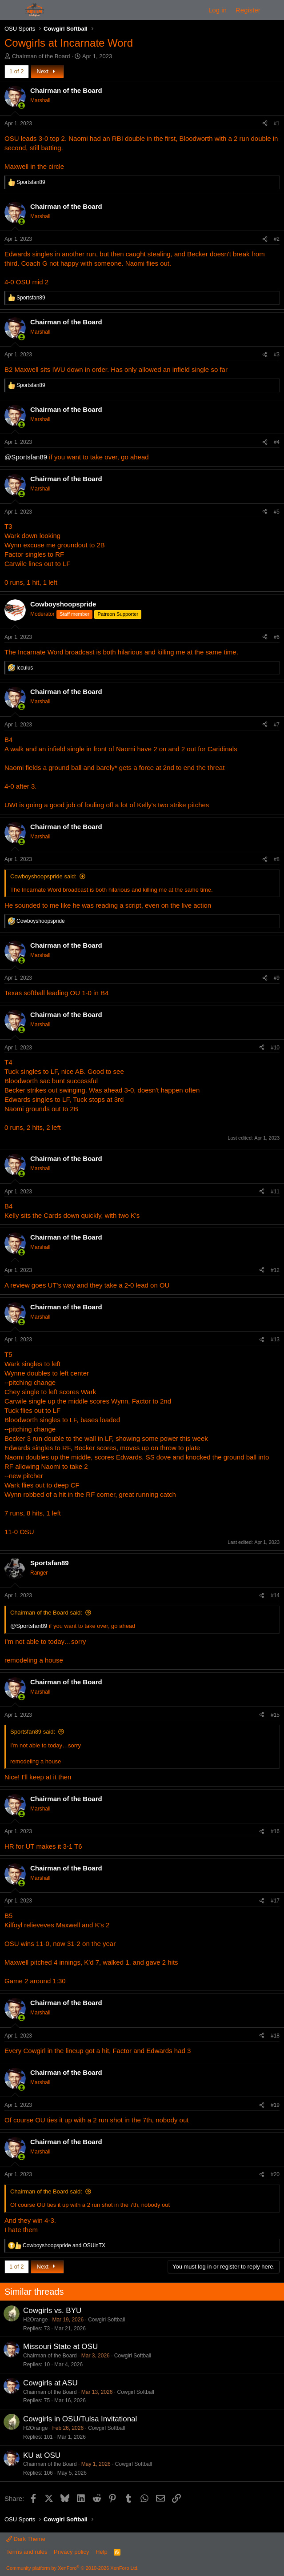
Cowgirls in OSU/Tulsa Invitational (80, 2419)
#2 (277, 239)
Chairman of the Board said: (46, 1612)
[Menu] (12, 10)
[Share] (265, 124)
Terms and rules (26, 2551)
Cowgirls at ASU (50, 2383)
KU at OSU (41, 2455)
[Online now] (21, 105)
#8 (277, 859)
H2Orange (35, 2320)
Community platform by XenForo (72, 2568)
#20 (275, 2174)
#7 (277, 725)
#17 (275, 1901)
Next (47, 71)
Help (102, 2551)
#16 (275, 1831)
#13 (275, 1339)
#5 (277, 512)
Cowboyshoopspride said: (43, 876)
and (64, 2245)
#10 (275, 1048)
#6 (277, 637)
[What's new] (273, 10)
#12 (275, 1270)
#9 (277, 978)
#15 (275, 1715)
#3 (277, 354)
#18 (275, 2036)
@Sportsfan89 (25, 457)
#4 (277, 442)
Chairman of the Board (41, 56)
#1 (277, 123)
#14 (275, 1595)
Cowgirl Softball (106, 2320)
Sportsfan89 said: (32, 1731)
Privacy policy (71, 2551)
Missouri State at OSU (60, 2346)
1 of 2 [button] (16, 71)
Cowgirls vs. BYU (52, 2310)
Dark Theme (25, 2539)
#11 (275, 1191)
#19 (275, 2105)
